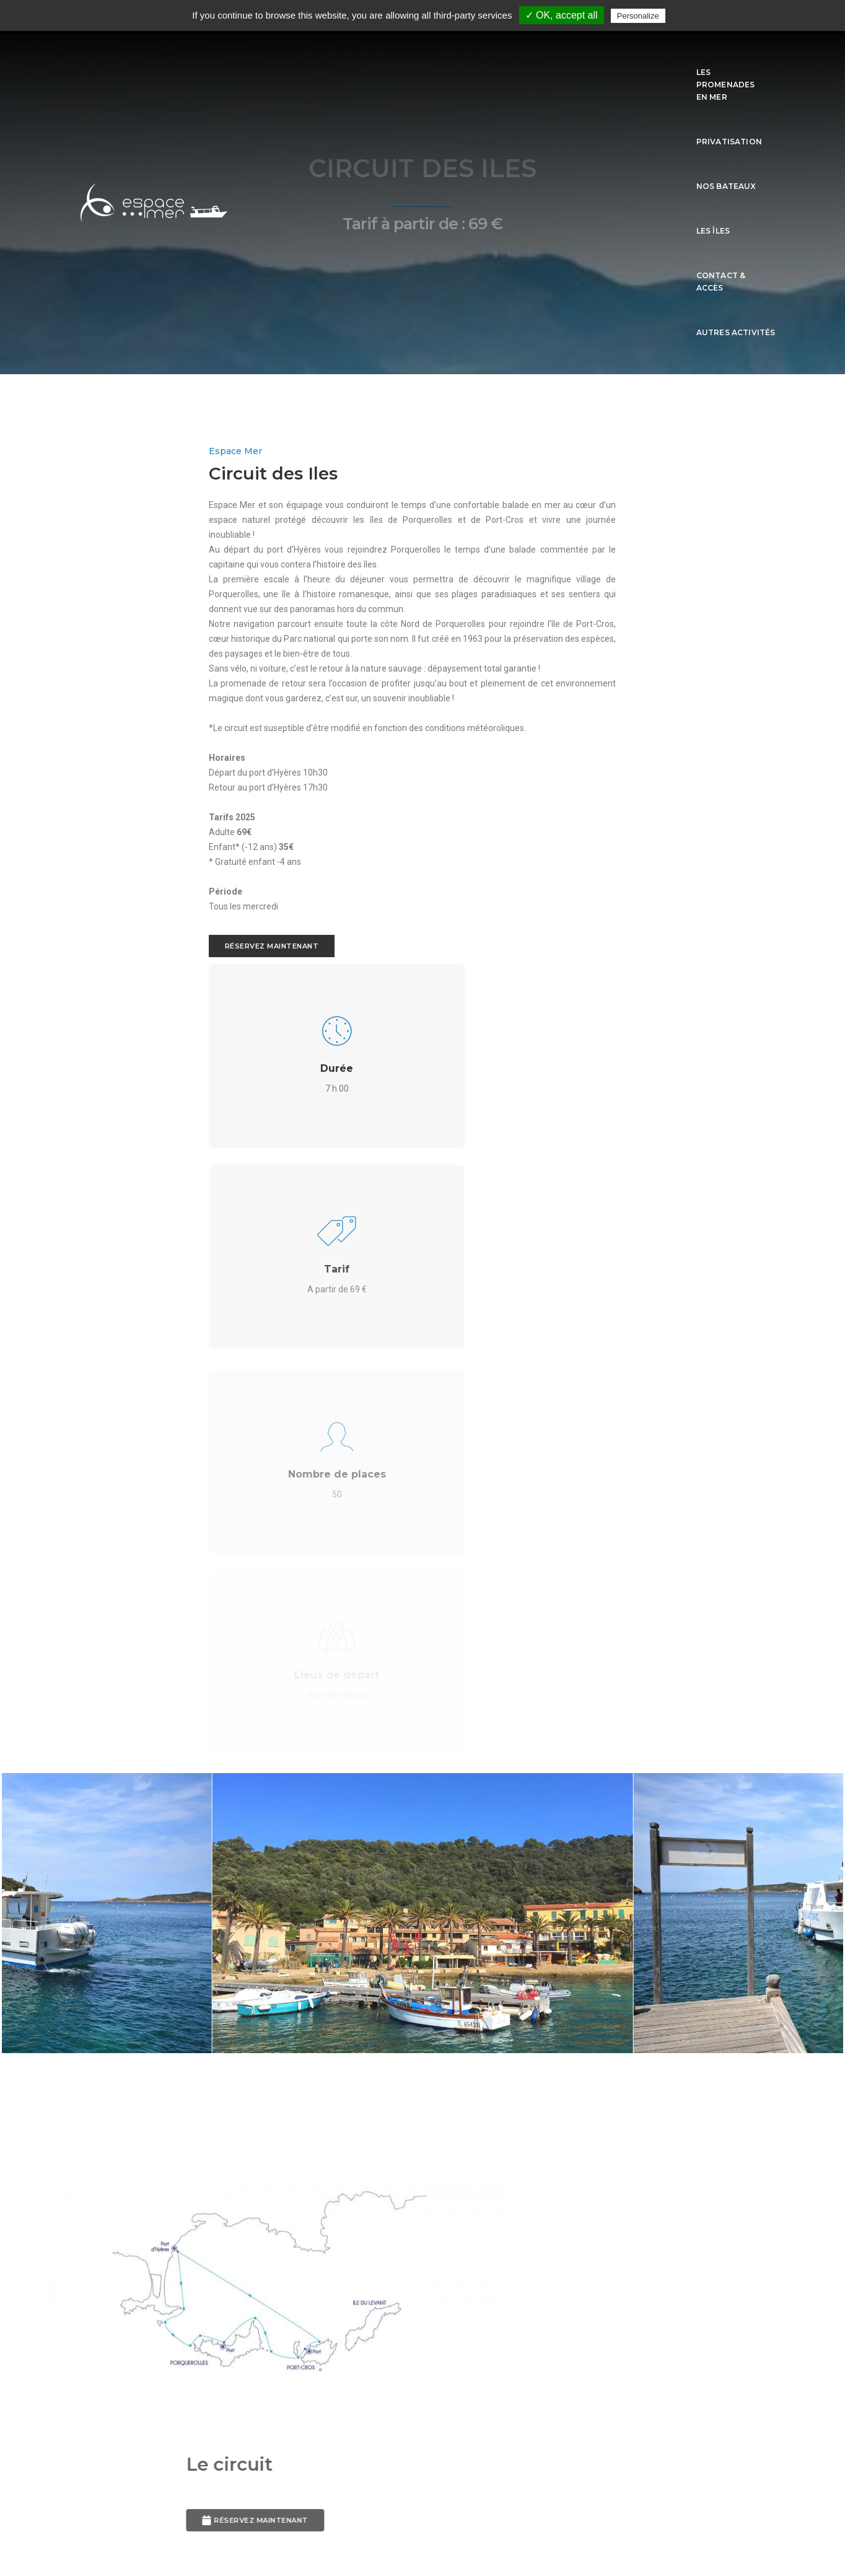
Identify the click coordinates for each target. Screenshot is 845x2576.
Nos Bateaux (513, 56)
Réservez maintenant (132, 1028)
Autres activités (736, 56)
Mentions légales (422, 2508)
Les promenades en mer (336, 56)
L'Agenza (218, 2489)
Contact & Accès (643, 56)
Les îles (573, 56)
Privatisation (437, 56)
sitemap (423, 2527)
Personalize (638, 15)
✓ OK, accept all (561, 15)
